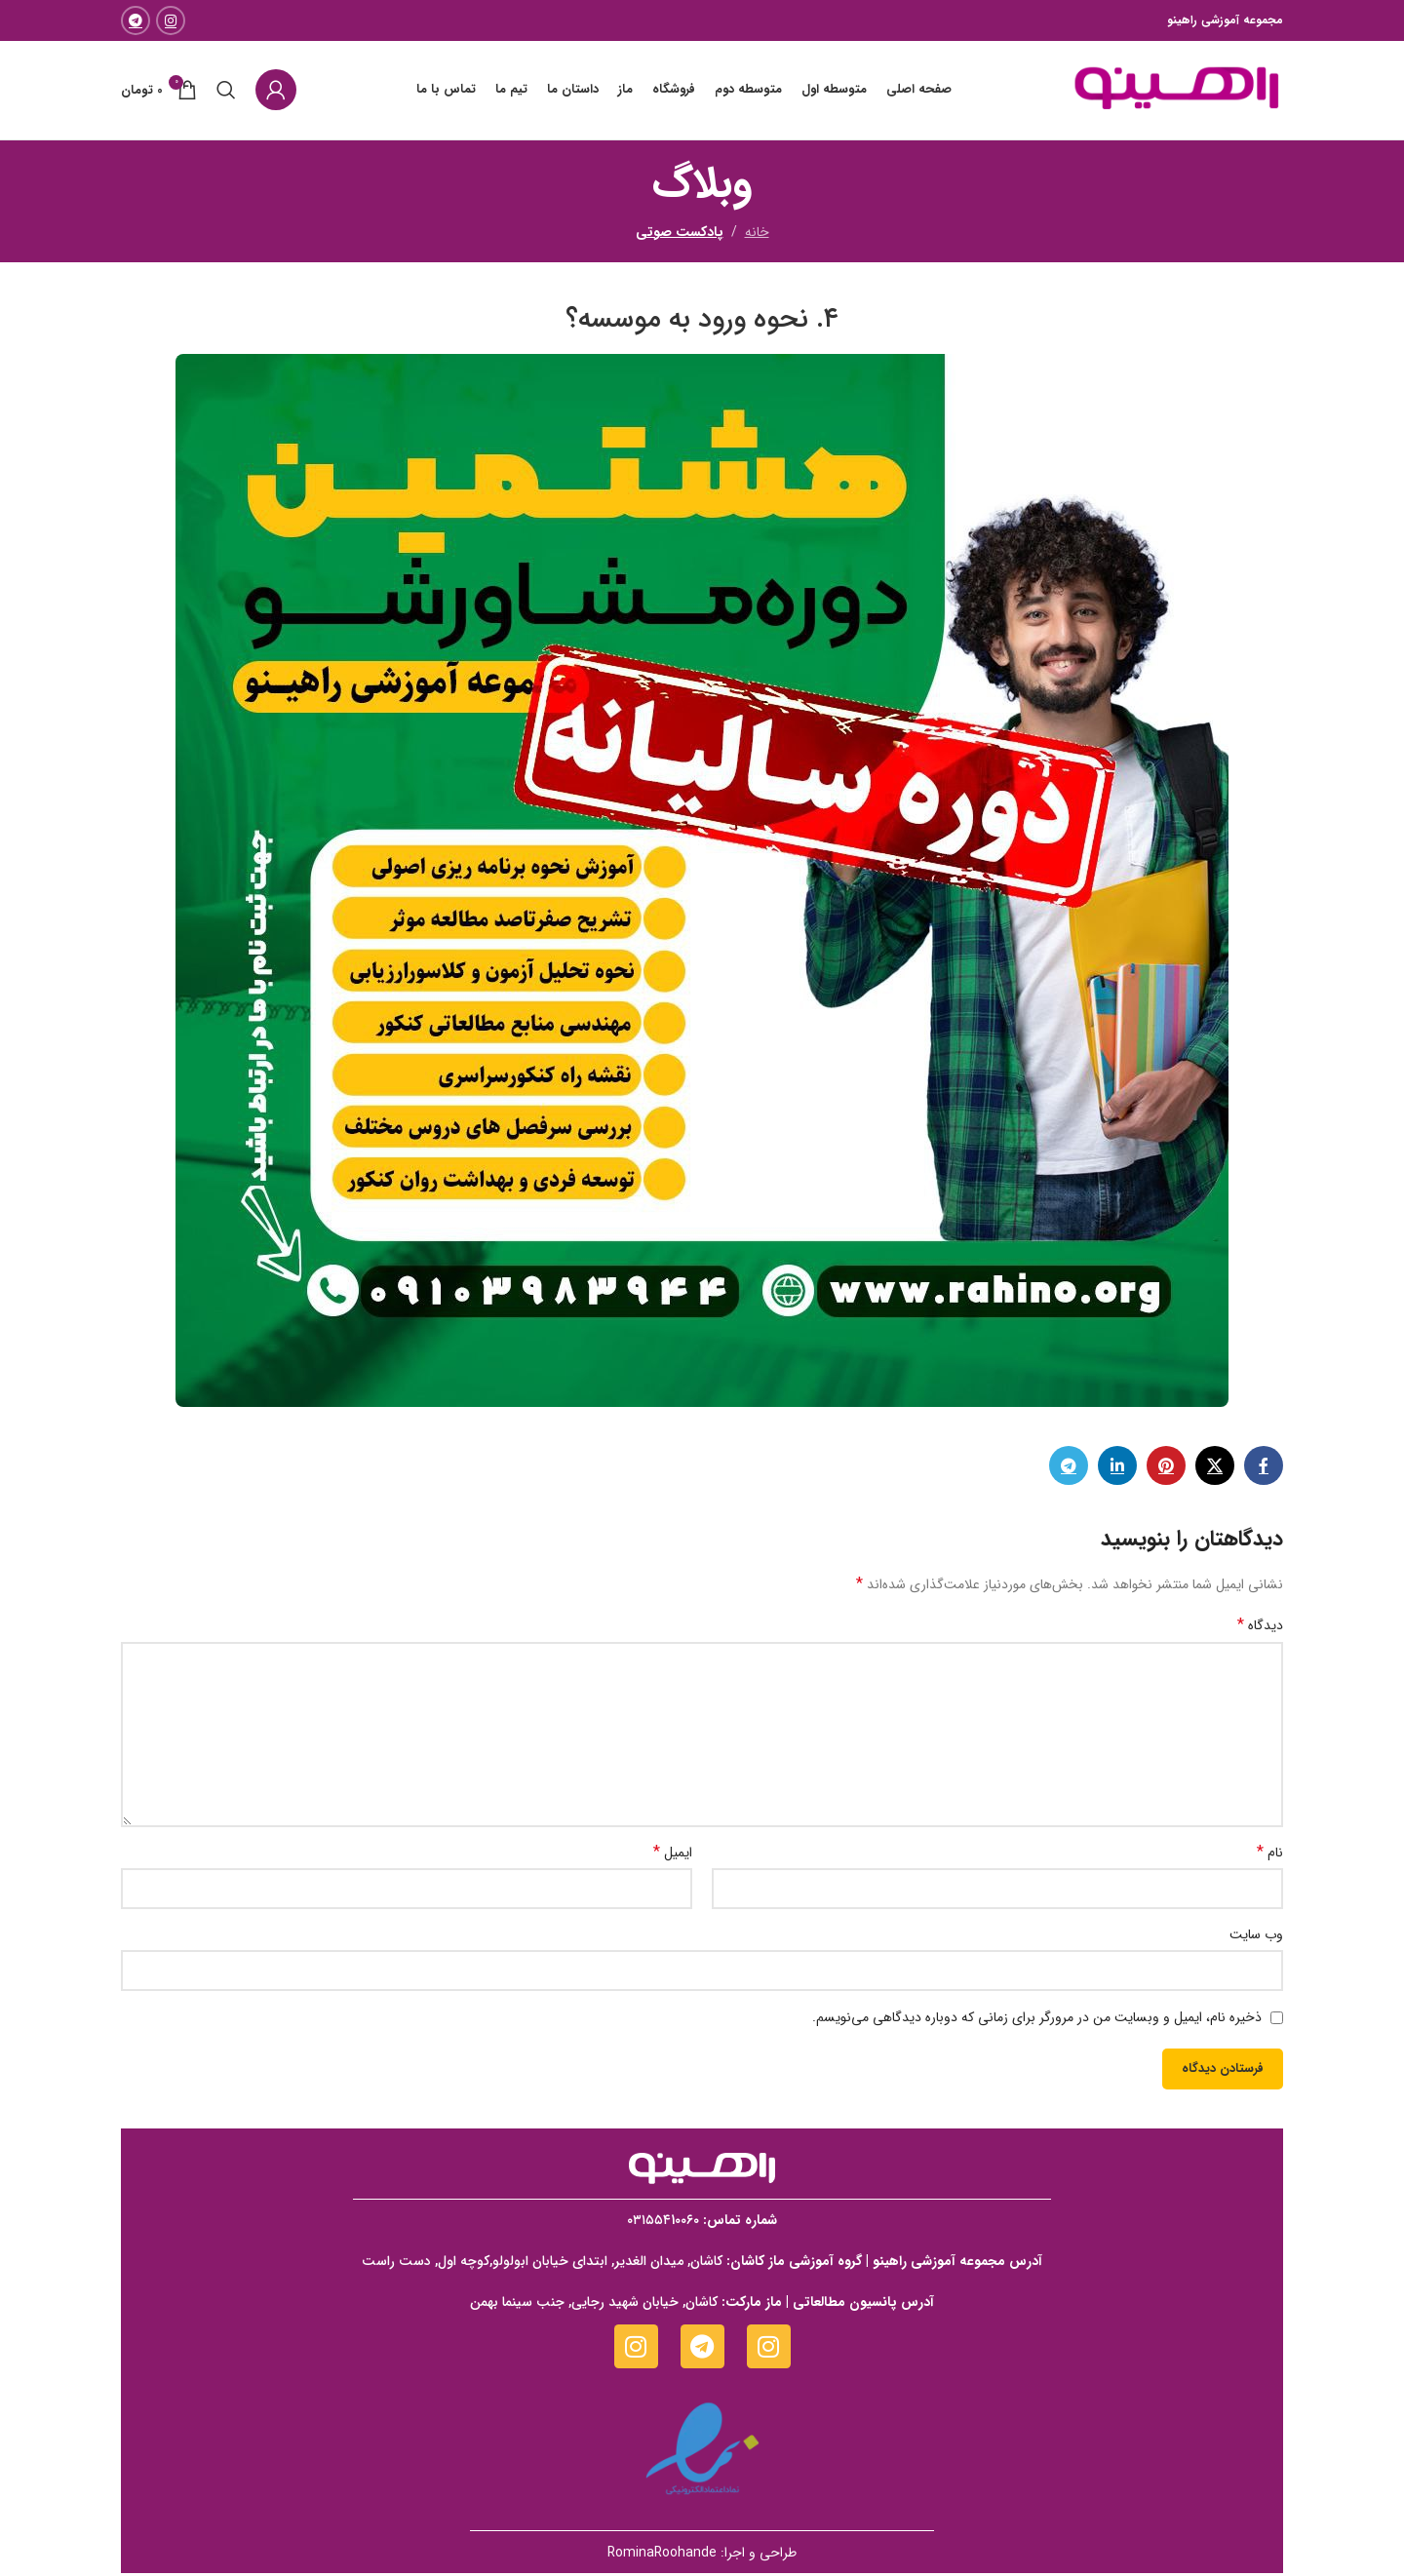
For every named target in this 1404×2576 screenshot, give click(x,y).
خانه (757, 235)
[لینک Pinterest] (1166, 1468)
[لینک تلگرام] (135, 20)
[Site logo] (1174, 90)
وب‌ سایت (1256, 1937)
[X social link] (1214, 1468)
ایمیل (672, 1855)
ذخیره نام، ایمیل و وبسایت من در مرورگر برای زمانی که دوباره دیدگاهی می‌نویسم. (1037, 2020)
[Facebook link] (1263, 1468)
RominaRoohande (662, 2555)
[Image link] (702, 2170)
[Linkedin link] (1117, 1468)
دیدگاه (1260, 1629)
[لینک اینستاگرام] (170, 20)
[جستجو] (226, 91)
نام (1270, 1855)
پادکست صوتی (679, 235)
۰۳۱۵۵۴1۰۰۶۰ (663, 2223)
